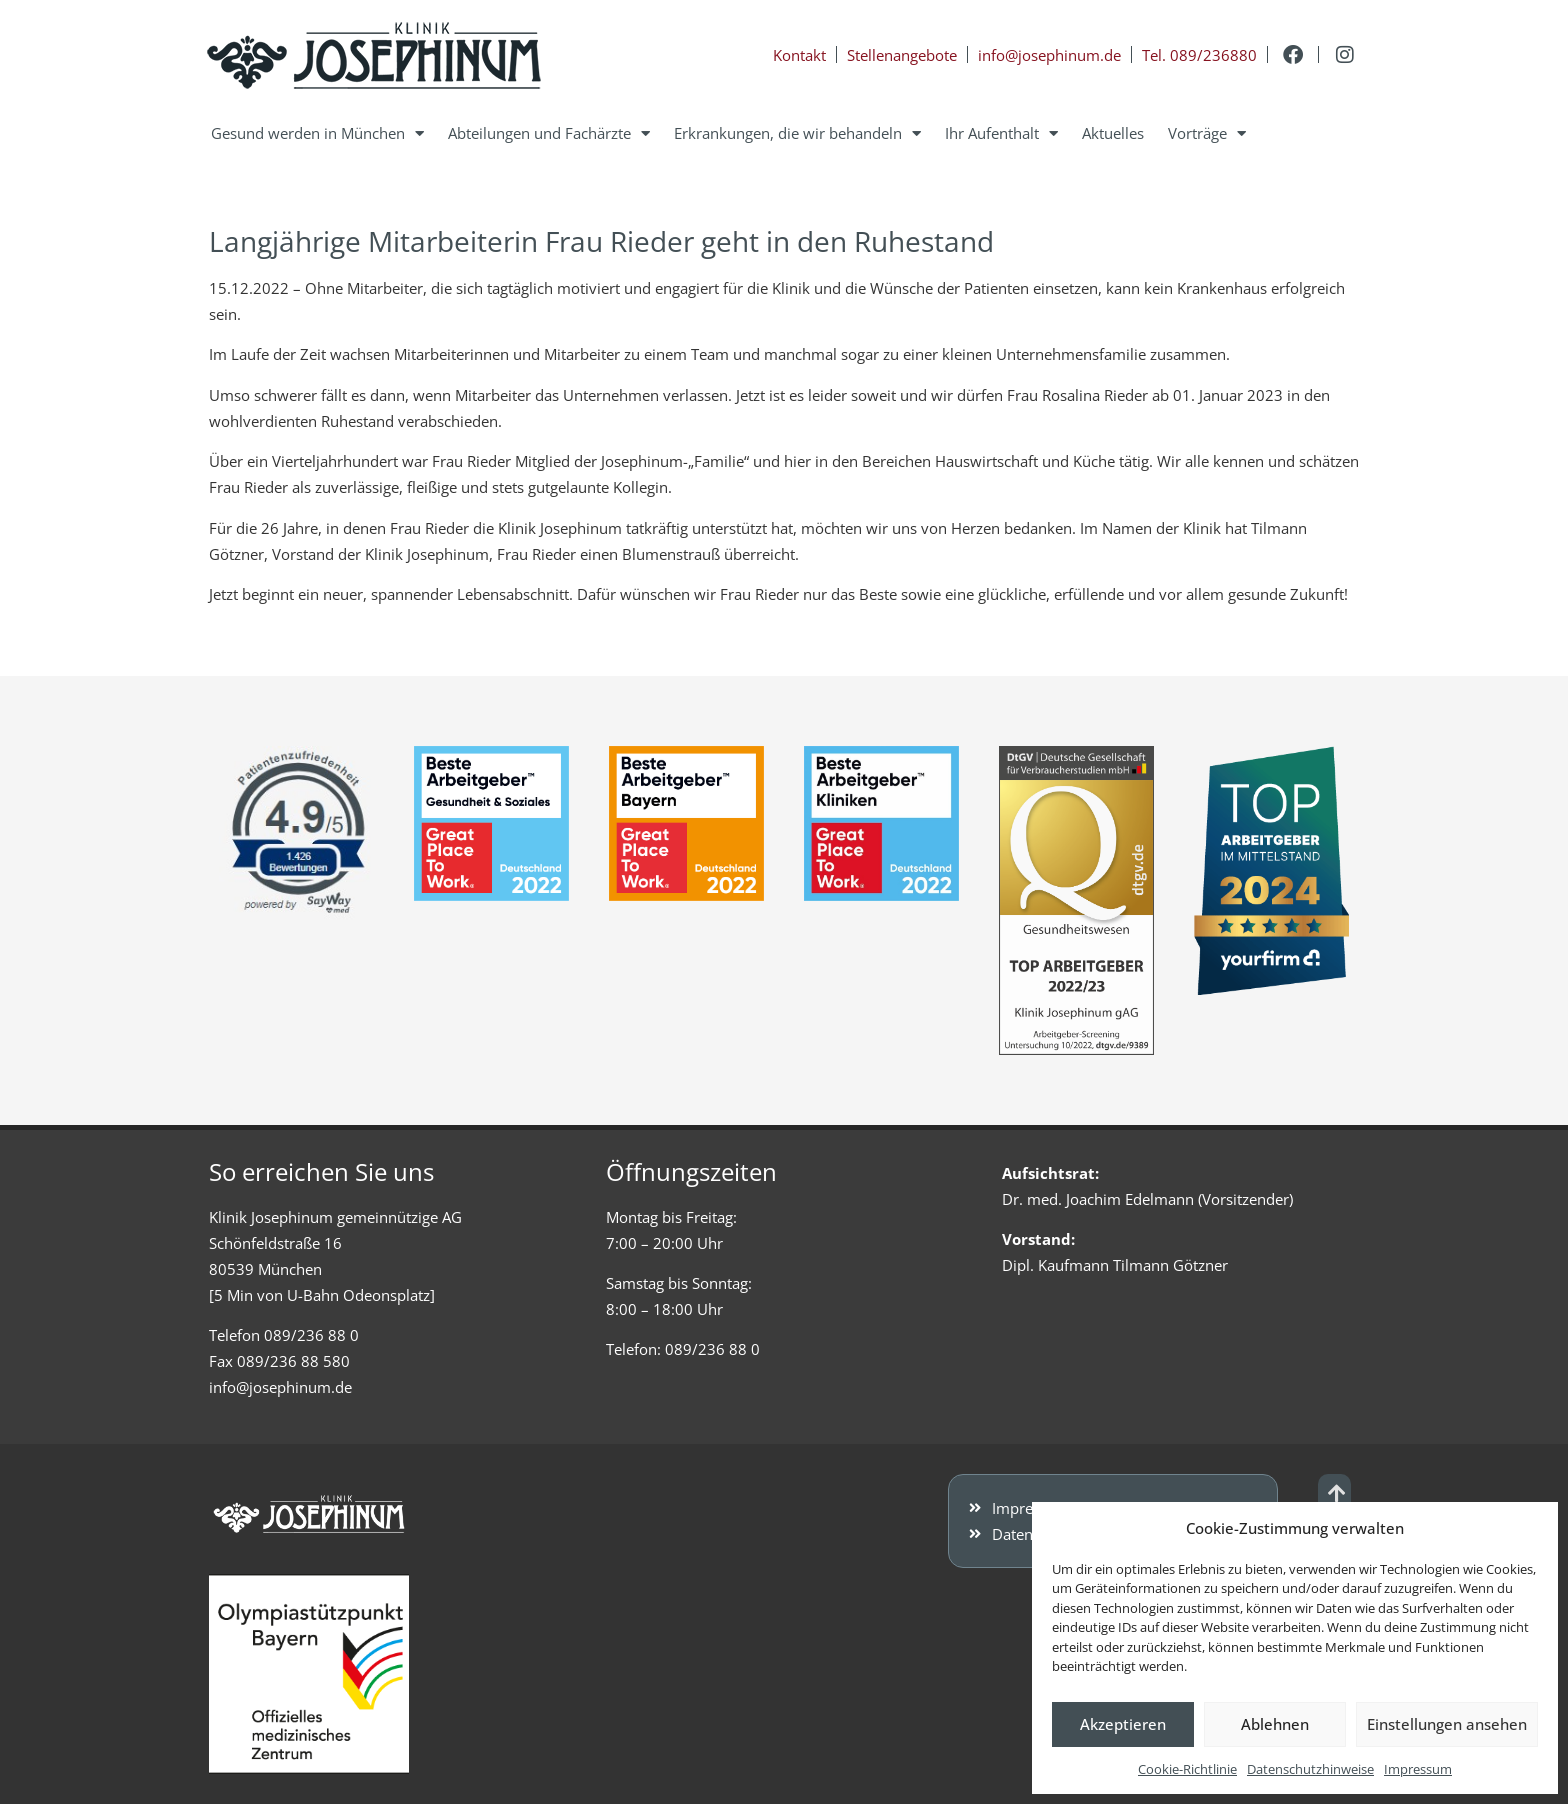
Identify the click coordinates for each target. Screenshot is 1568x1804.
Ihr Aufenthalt (1001, 133)
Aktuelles (1113, 133)
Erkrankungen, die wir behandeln (797, 133)
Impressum (1418, 1769)
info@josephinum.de (280, 1387)
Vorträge (1207, 133)
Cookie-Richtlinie (1187, 1769)
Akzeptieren (1123, 1724)
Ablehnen (1275, 1724)
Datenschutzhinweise (1310, 1769)
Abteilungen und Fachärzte (549, 133)
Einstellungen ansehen (1447, 1724)
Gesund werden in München (317, 133)
